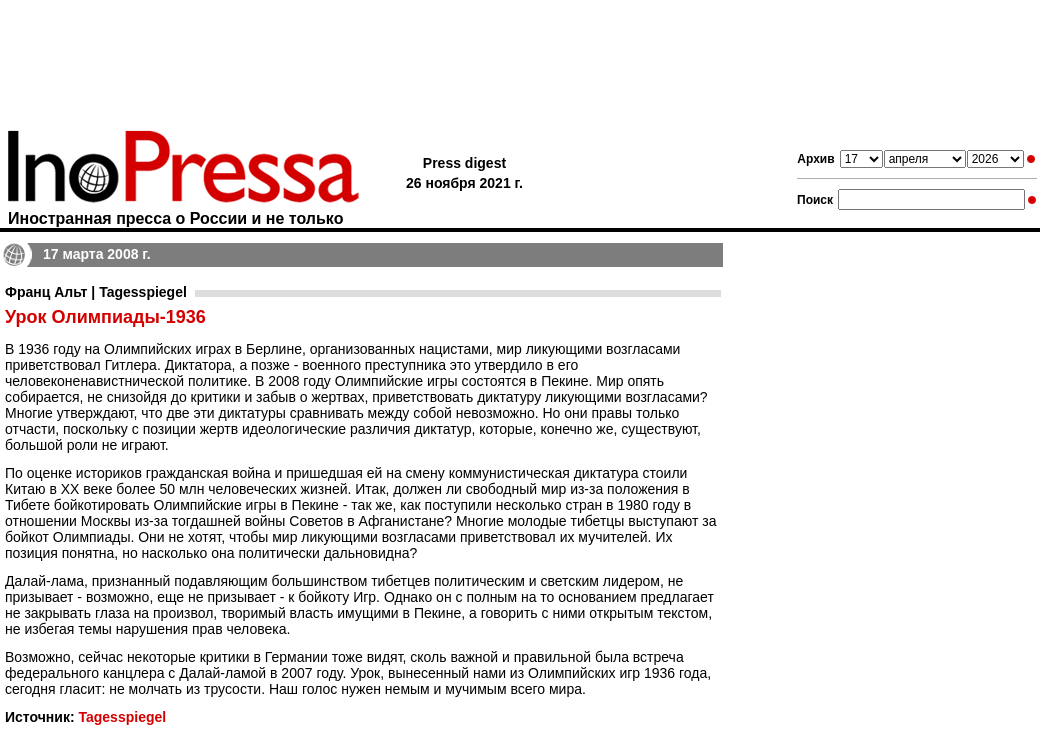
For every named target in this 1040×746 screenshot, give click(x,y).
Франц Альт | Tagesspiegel (96, 292)
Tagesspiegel (122, 717)
